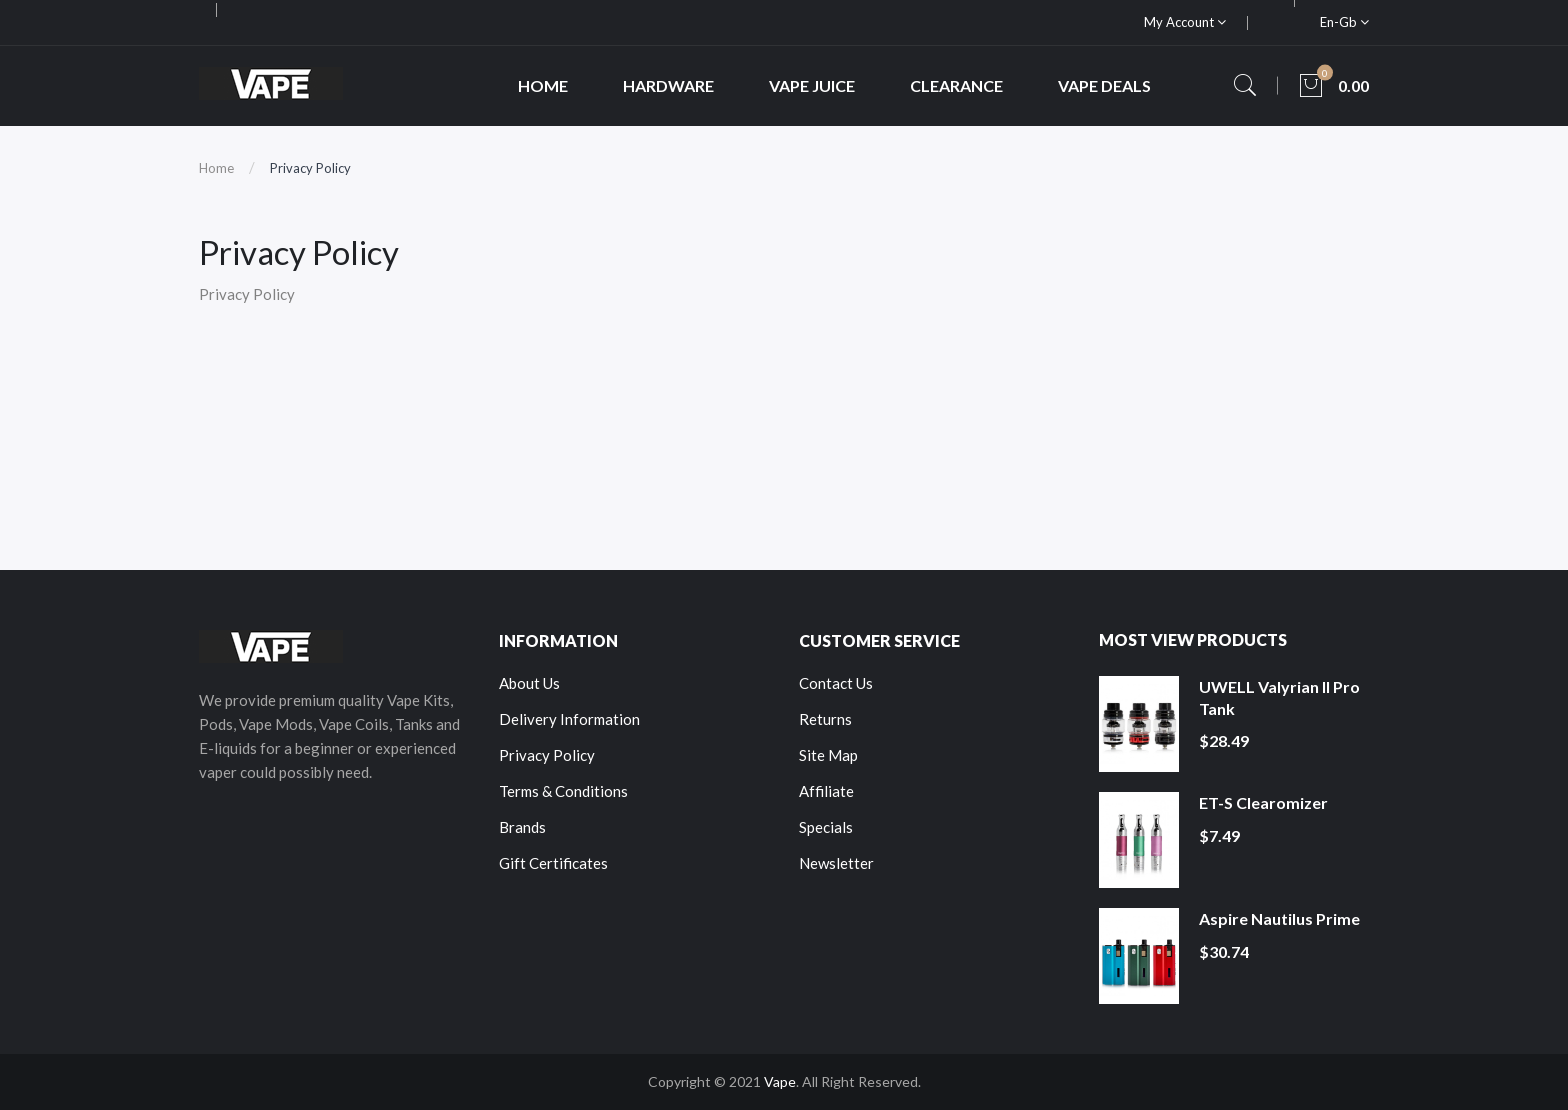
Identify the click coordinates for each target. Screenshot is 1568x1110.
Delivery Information (569, 719)
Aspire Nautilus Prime (1279, 918)
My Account (1185, 22)
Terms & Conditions (563, 791)
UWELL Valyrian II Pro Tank (1279, 697)
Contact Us (836, 683)
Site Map (828, 755)
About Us (529, 683)
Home (216, 168)
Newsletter (836, 863)
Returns (825, 719)
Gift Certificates (553, 863)
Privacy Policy (310, 168)
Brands (522, 827)
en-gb (1344, 22)
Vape (780, 1081)
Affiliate (826, 791)
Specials (826, 827)
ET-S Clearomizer (1263, 802)
